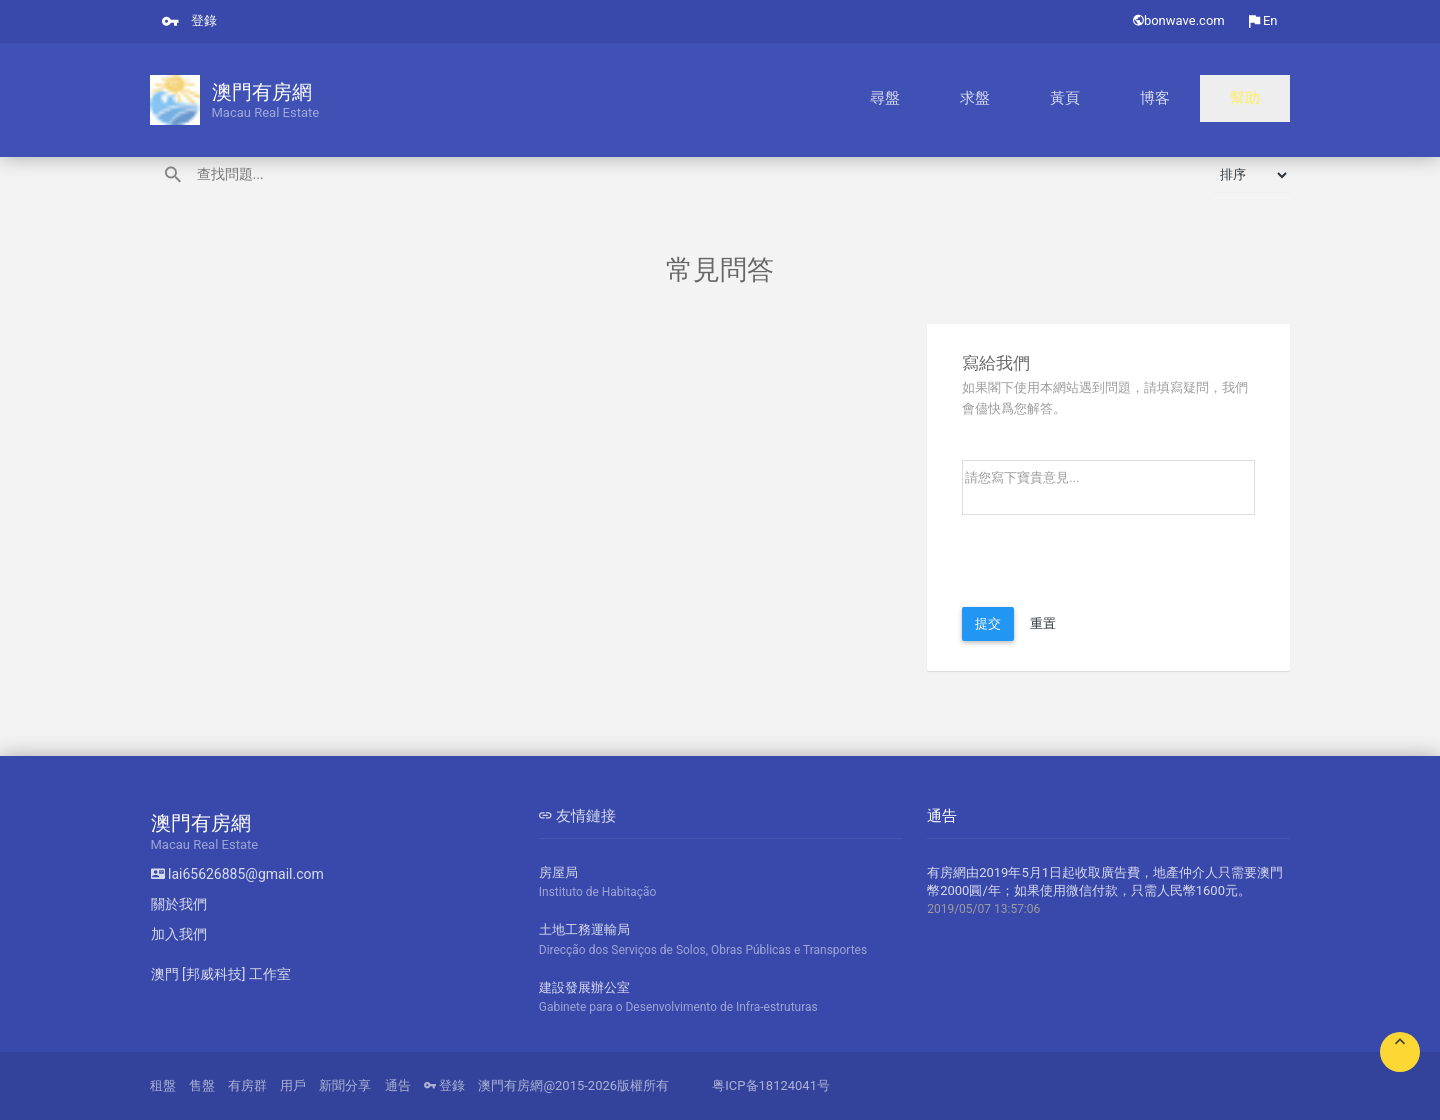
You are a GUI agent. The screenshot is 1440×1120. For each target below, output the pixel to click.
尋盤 (1038, 100)
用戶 (293, 1085)
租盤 (163, 1085)
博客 (1206, 100)
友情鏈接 (577, 816)
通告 (398, 1085)
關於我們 (179, 904)
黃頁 (1150, 100)
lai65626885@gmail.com (237, 874)
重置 (1043, 623)
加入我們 (179, 934)
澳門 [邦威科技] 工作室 (221, 974)
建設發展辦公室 (720, 998)
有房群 (247, 1085)
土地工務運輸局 (720, 940)
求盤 (1094, 100)
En (1263, 21)
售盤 (202, 1085)
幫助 (1262, 100)
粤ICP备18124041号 (771, 1085)
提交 (988, 623)
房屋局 (720, 883)
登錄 (189, 21)
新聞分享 (345, 1085)
